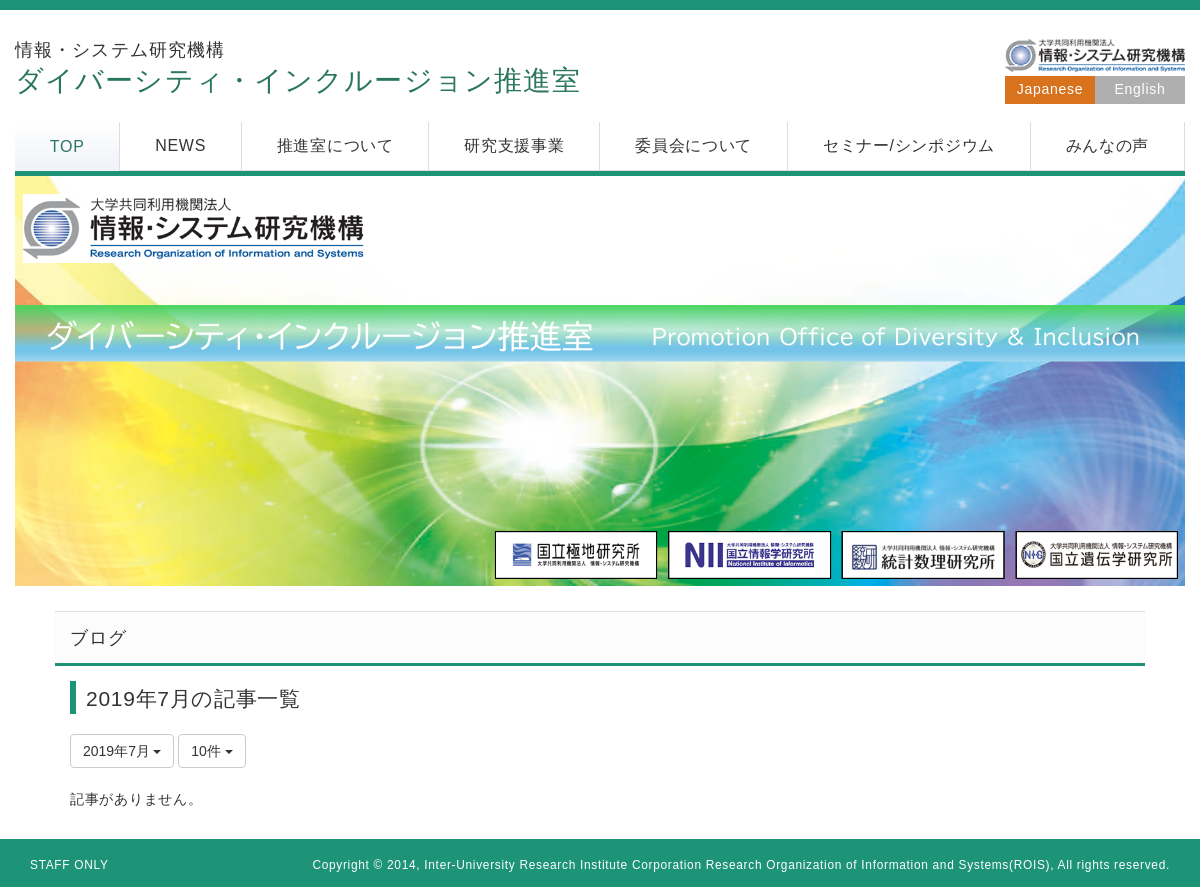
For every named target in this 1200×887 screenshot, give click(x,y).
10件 (211, 751)
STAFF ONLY (69, 865)
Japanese (1050, 89)
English (1140, 89)
